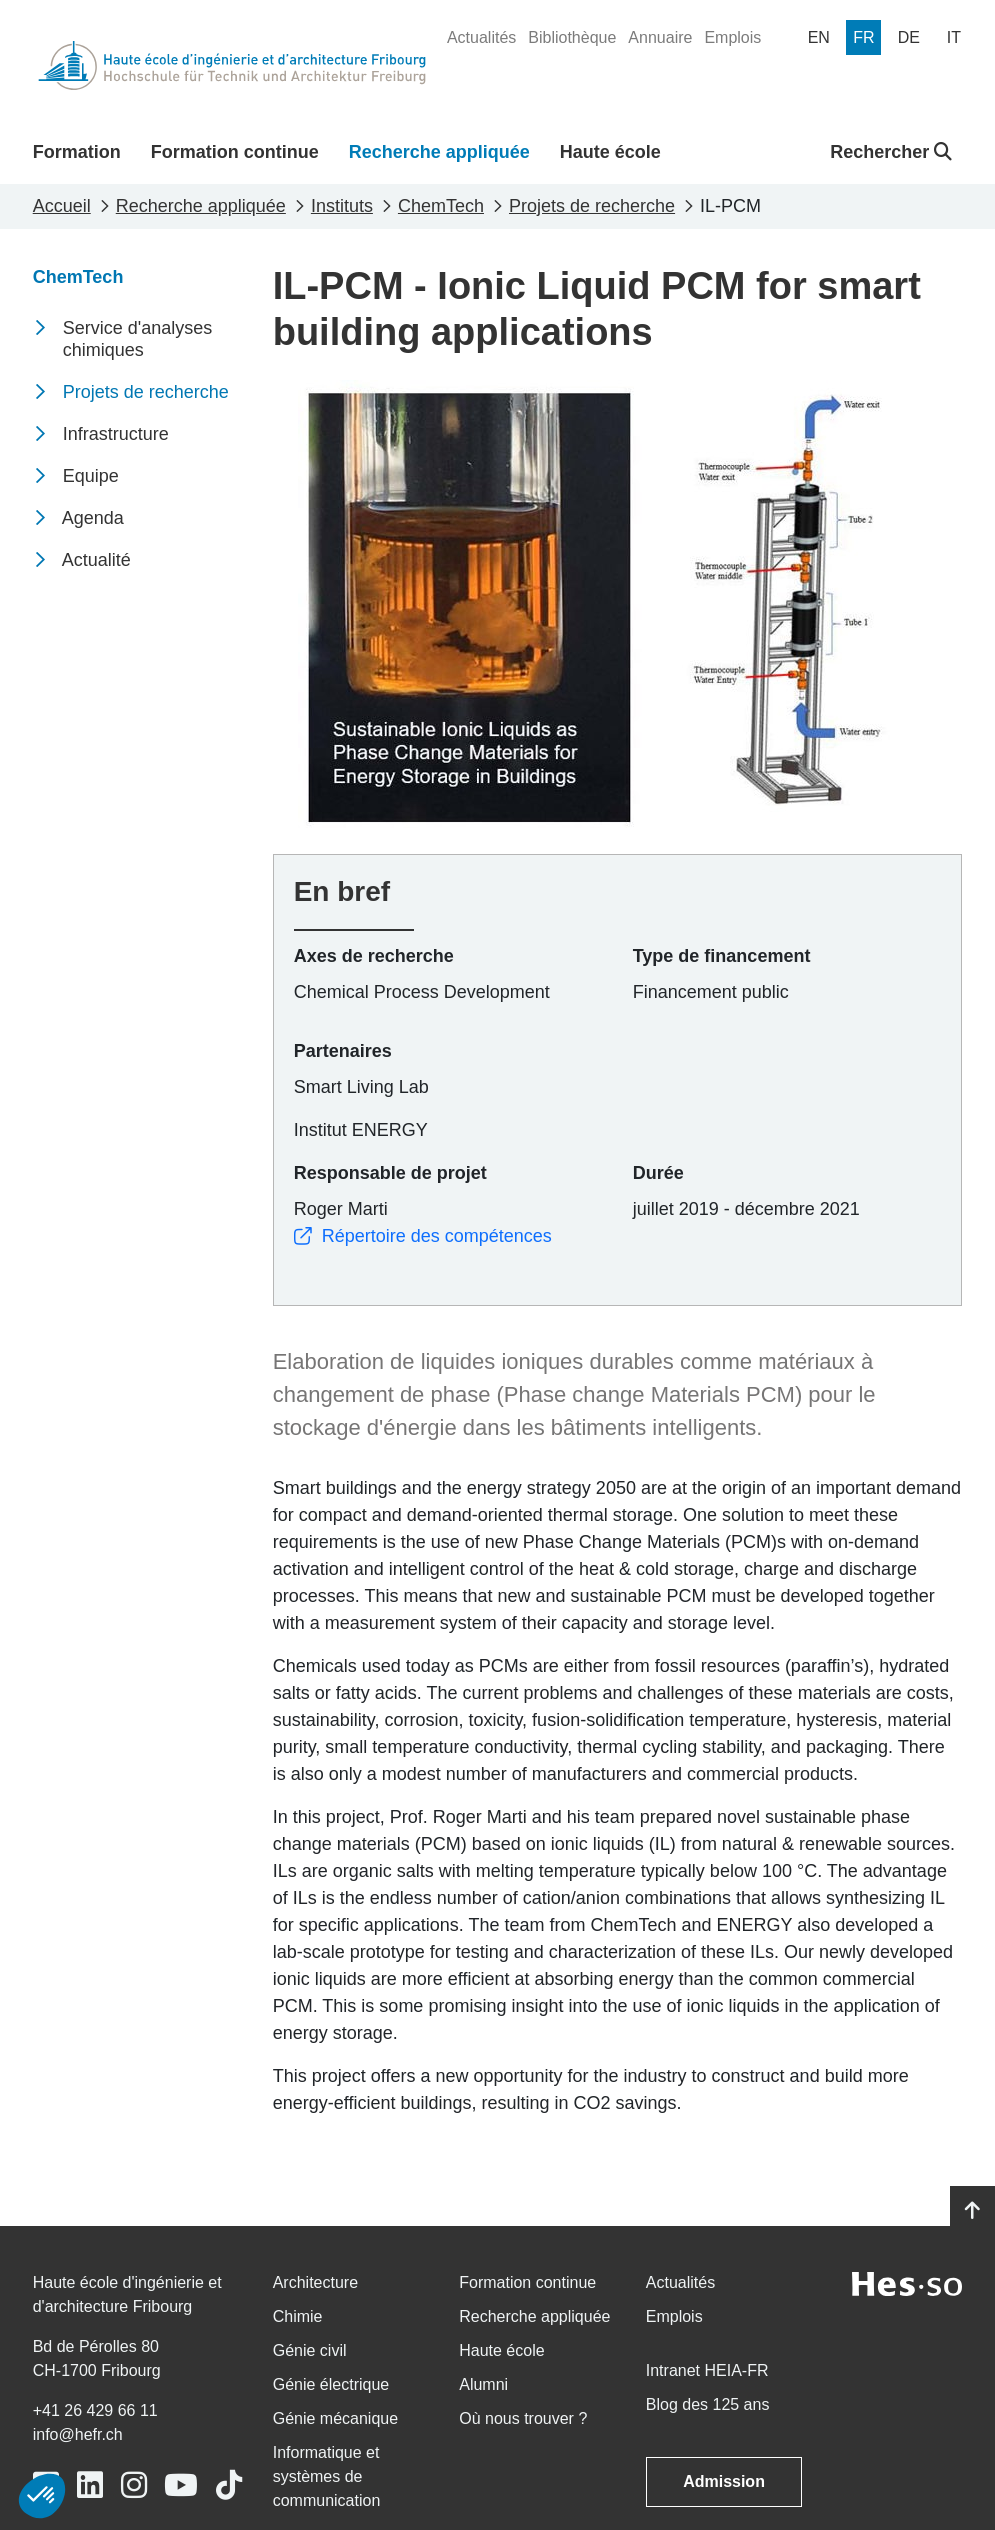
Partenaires (343, 1051)
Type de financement (722, 956)
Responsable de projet (390, 1173)
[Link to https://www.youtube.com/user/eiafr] (181, 2485)
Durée (658, 1173)
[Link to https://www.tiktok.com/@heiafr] (229, 2485)
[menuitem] (481, 38)
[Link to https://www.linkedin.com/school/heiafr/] (90, 2485)
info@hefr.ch (78, 2434)
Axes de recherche (374, 956)
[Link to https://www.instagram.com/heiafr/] (134, 2485)
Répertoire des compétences (423, 1236)
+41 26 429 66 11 (95, 2410)
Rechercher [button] (891, 152)
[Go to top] (972, 2211)
